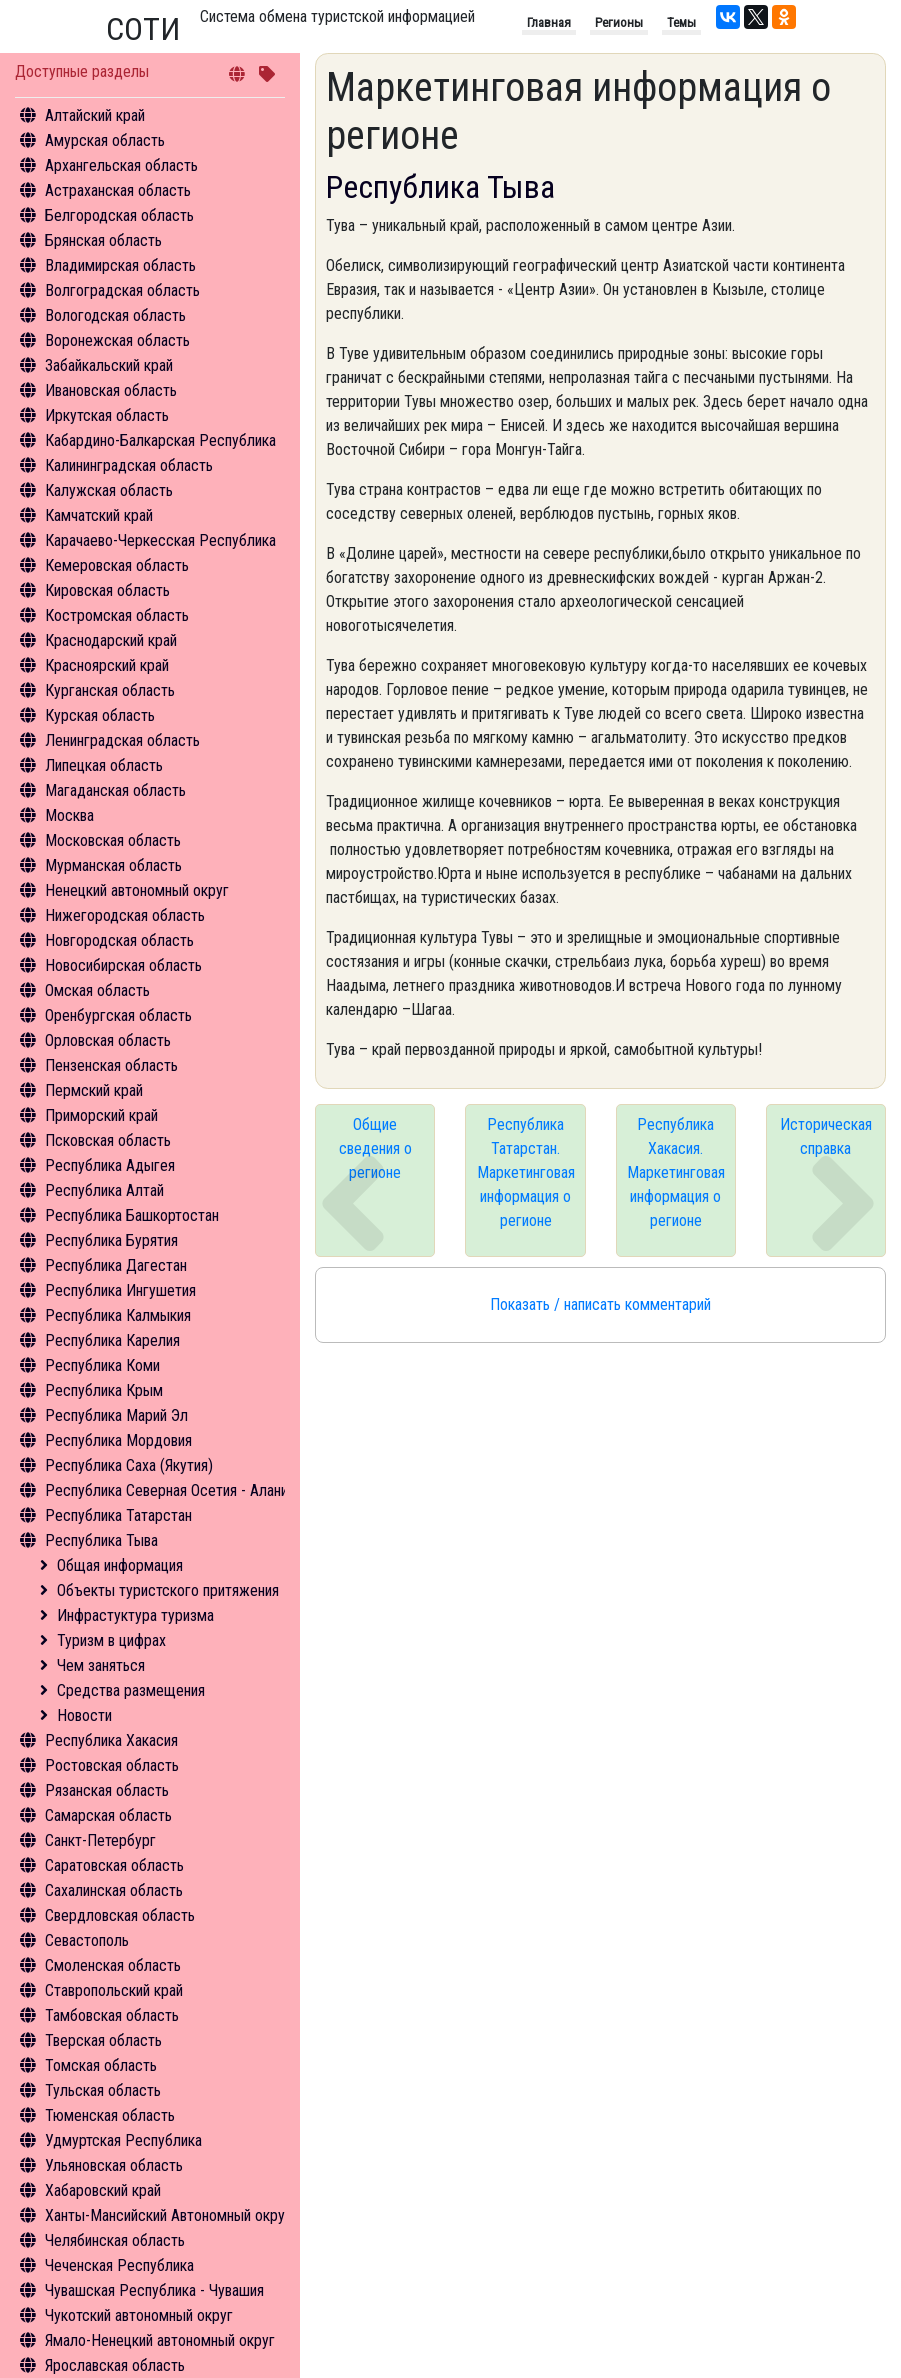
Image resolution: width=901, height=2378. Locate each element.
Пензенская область (111, 1065)
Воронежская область (117, 340)
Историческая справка (826, 1136)
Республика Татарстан (118, 1515)
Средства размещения (131, 1690)
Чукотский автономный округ (139, 2315)
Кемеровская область (117, 565)
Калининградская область (129, 465)
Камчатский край (99, 515)
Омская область (97, 990)
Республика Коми (102, 1365)
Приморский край (101, 1115)
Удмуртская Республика (123, 2140)
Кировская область (107, 590)
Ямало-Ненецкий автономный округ (160, 2340)
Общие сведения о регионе (375, 1148)
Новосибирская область (123, 965)
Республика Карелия (112, 1340)
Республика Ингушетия (120, 1290)
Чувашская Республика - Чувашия (154, 2290)
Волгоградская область (122, 290)
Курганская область (110, 690)
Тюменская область (110, 2115)
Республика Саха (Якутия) (129, 1465)
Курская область (100, 715)
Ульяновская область (114, 2165)
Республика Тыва (101, 1540)
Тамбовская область (112, 2015)
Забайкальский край (109, 365)
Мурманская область (113, 865)
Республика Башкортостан (132, 1215)
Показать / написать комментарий (600, 1304)
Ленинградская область (122, 740)
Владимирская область (120, 265)
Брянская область (103, 240)
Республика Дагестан (116, 1265)
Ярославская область (115, 2365)
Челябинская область (115, 2240)
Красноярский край (107, 665)
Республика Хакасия (111, 1740)
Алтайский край (95, 115)
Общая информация (120, 1565)
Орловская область (108, 1040)
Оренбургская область (118, 1015)
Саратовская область (114, 1865)
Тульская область (103, 2090)
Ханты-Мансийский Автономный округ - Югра (191, 2215)
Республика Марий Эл (116, 1415)
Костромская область (117, 615)
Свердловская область (120, 1915)
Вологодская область (115, 315)
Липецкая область (104, 765)
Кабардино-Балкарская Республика (160, 440)
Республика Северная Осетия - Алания (170, 1490)
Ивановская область (111, 390)
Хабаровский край (103, 2190)
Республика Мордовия (118, 1440)
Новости (84, 1715)
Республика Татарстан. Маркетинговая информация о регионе (526, 1172)
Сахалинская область (114, 1890)
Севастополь (87, 1940)
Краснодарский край (111, 640)
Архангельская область (121, 165)
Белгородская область (119, 215)
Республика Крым (104, 1390)
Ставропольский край (114, 1990)
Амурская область (105, 140)
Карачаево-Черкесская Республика (160, 540)
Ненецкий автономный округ (137, 890)
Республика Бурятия (111, 1240)
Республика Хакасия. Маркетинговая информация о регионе (676, 1172)
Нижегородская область (125, 915)
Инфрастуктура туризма (135, 1615)
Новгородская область (119, 940)
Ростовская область (112, 1765)
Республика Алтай (104, 1190)
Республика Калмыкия (118, 1315)
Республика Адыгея (110, 1165)
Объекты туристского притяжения (168, 1590)
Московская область (113, 840)
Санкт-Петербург (100, 1840)
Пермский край (94, 1090)
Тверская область (103, 2040)
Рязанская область (107, 1790)
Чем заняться (101, 1665)
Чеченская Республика (119, 2265)
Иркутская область (107, 415)
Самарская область (108, 1815)
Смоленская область (113, 1965)
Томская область (101, 2065)
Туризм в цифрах (111, 1640)
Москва (69, 815)
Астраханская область (118, 190)
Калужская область (109, 490)
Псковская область (108, 1140)
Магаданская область (115, 790)
